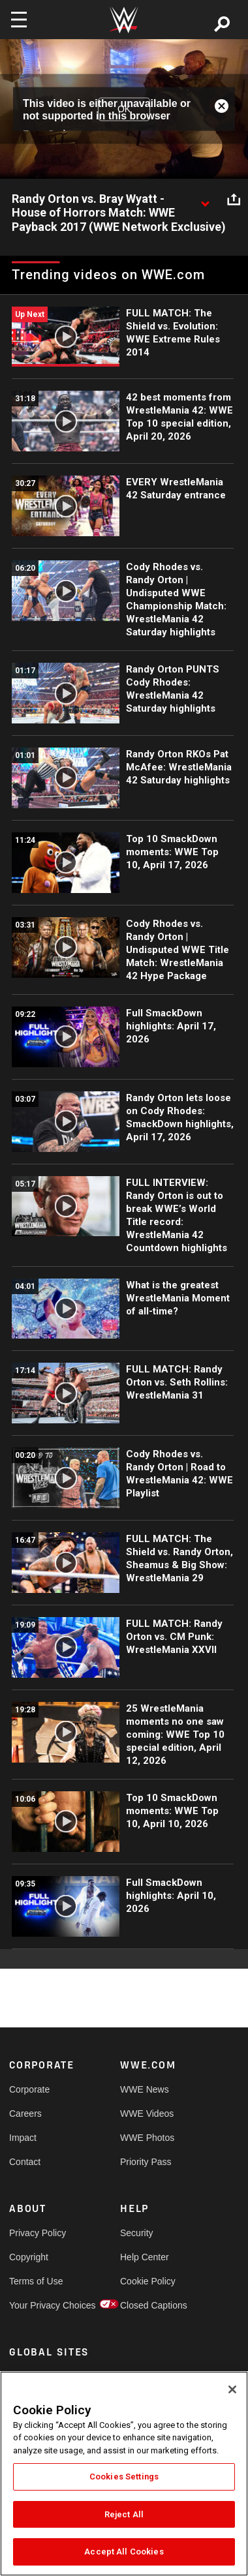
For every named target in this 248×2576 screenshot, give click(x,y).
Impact (23, 2137)
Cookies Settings (124, 2476)
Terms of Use (36, 2281)
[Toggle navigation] (19, 19)
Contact (24, 2162)
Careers (25, 2113)
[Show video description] (205, 199)
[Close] (232, 2389)
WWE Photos (147, 2137)
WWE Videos (147, 2113)
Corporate (29, 2089)
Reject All (124, 2514)
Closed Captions (148, 2305)
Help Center (144, 2257)
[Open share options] (233, 199)
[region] (124, 2473)
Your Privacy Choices (37, 2305)
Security (136, 2233)
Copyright (28, 2257)
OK (124, 109)
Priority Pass (146, 2162)
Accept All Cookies (123, 2551)
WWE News (144, 2089)
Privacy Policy (37, 2233)
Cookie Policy (148, 2281)
